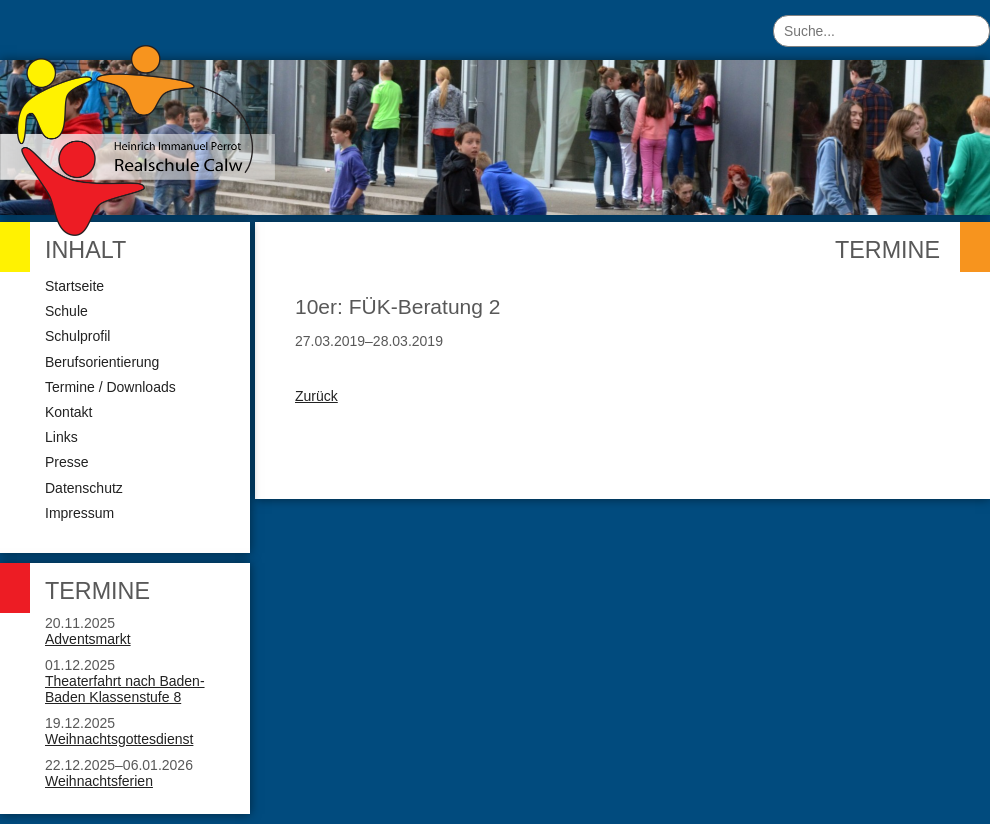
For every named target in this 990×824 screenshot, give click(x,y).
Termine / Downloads (110, 387)
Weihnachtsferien (99, 781)
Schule (66, 311)
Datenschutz (84, 488)
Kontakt (68, 412)
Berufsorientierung (102, 362)
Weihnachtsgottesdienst (119, 739)
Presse (67, 462)
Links (61, 437)
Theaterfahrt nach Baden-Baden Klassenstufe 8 (125, 689)
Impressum (79, 513)
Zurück (316, 396)
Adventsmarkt (88, 639)
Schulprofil (77, 336)
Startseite (74, 286)
